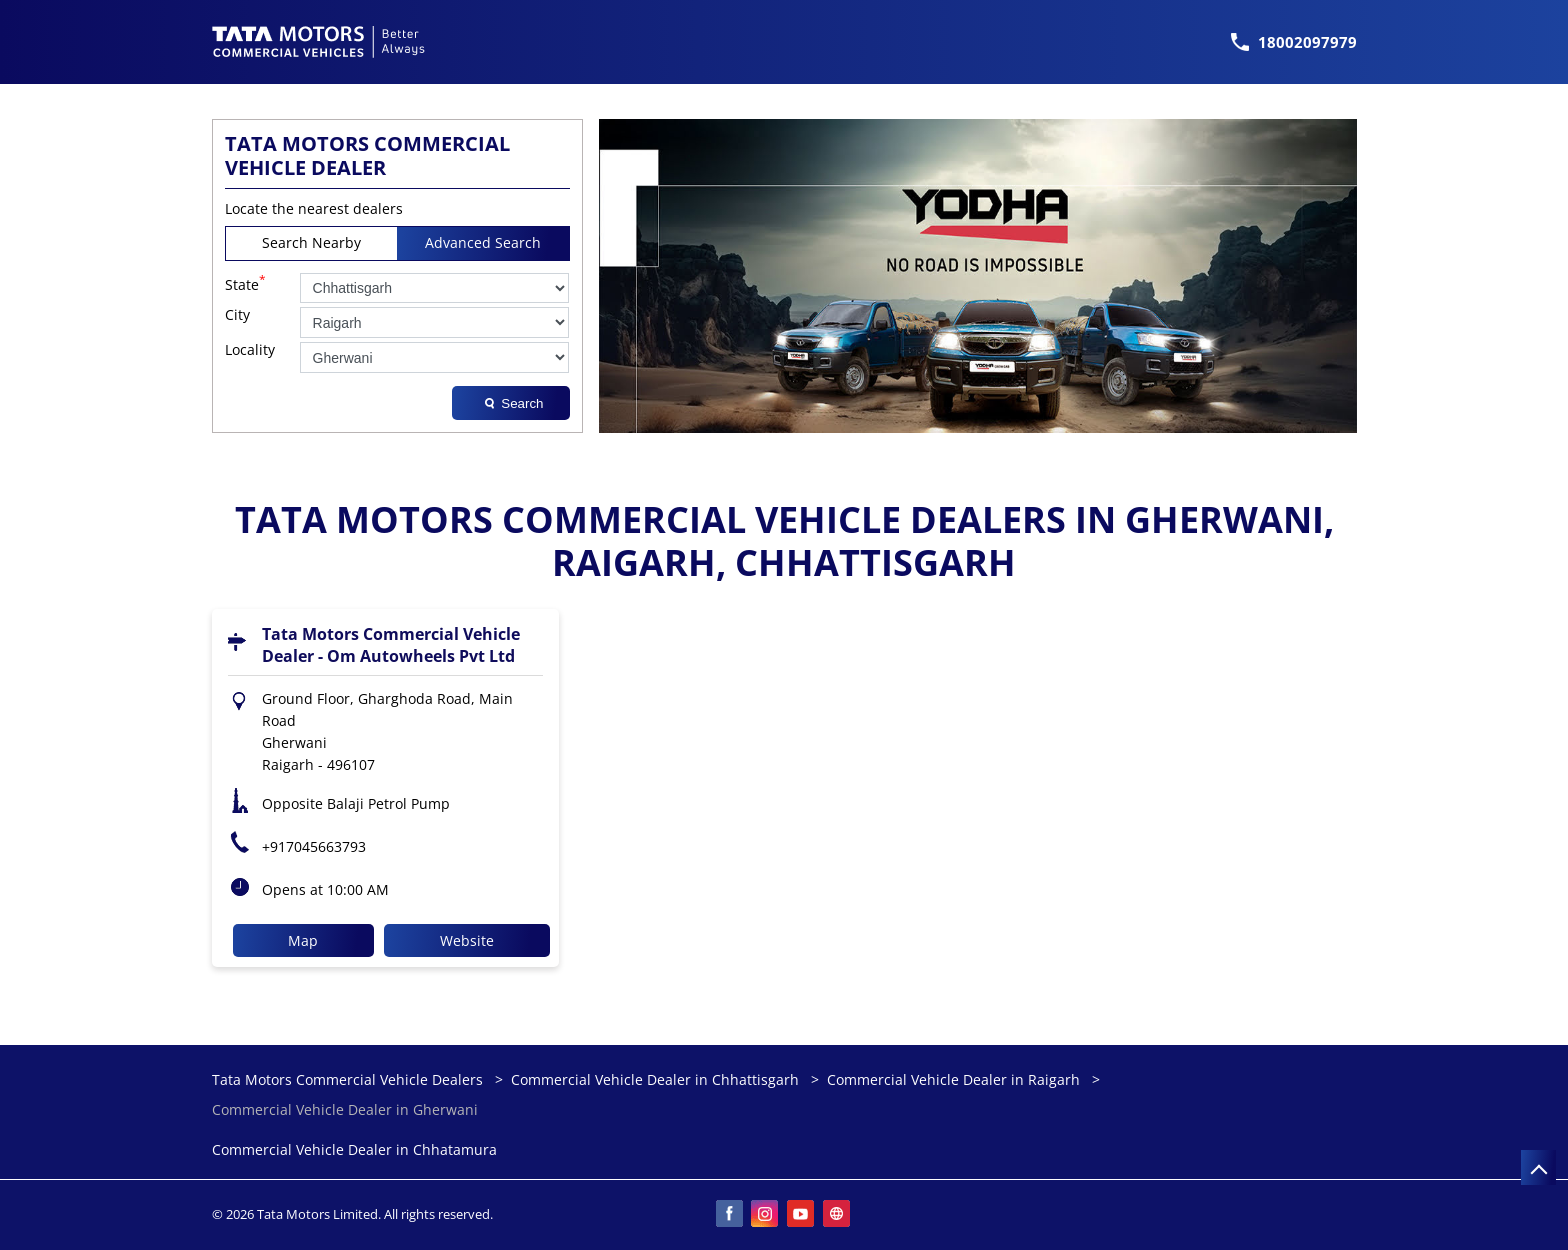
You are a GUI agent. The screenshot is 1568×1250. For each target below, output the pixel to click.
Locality (250, 350)
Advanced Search (483, 242)
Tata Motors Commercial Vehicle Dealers (349, 1079)
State (245, 283)
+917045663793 (314, 846)
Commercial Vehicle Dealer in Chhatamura (354, 1150)
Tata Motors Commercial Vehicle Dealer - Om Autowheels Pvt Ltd (391, 645)
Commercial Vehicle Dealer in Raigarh (953, 1079)
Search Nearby (311, 242)
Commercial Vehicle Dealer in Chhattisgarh (655, 1079)
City (237, 315)
